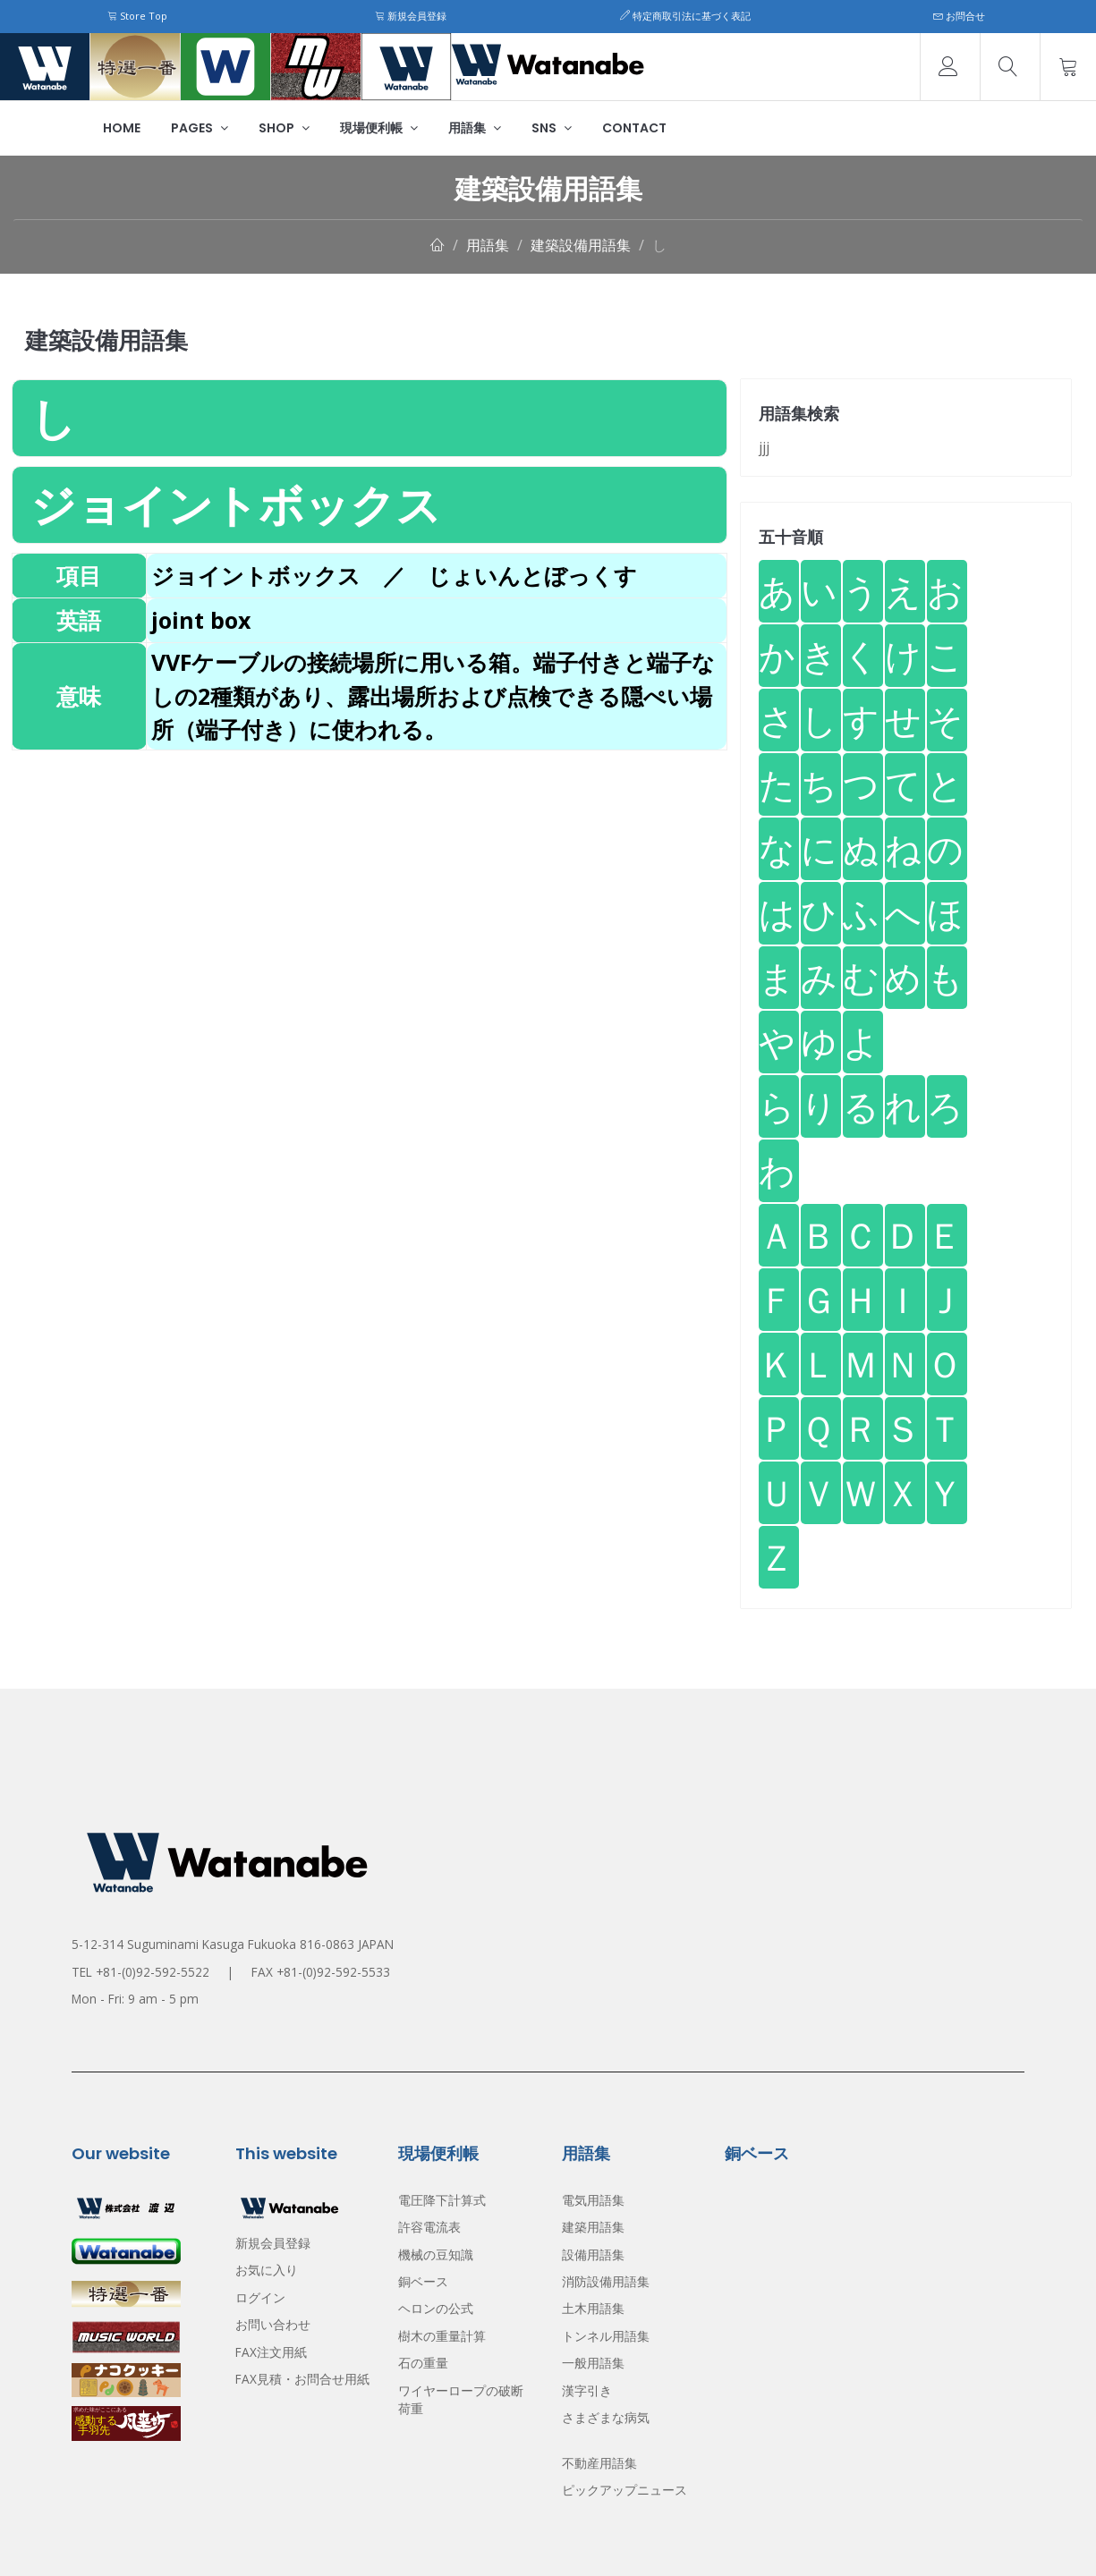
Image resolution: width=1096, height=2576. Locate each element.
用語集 (474, 128)
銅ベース (423, 2281)
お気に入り (266, 2269)
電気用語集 (593, 2199)
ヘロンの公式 (435, 2308)
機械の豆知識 (435, 2254)
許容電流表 (429, 2226)
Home (121, 128)
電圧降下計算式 (442, 2199)
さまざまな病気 (606, 2417)
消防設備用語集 (606, 2281)
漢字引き (587, 2390)
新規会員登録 (410, 15)
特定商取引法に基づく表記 (685, 15)
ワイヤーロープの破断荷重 (460, 2399)
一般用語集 (593, 2362)
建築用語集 (593, 2226)
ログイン (260, 2297)
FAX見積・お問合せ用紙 (302, 2378)
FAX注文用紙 (271, 2351)
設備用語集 (593, 2254)
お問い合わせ (272, 2324)
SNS (551, 128)
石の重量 (423, 2362)
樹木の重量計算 (442, 2335)
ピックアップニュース (624, 2489)
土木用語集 (593, 2308)
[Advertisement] (369, 875)
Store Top (137, 15)
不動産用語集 (599, 2462)
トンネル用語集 (606, 2335)
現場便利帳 (379, 128)
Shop (284, 128)
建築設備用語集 (581, 245)
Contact (634, 128)
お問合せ (959, 15)
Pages (199, 128)
